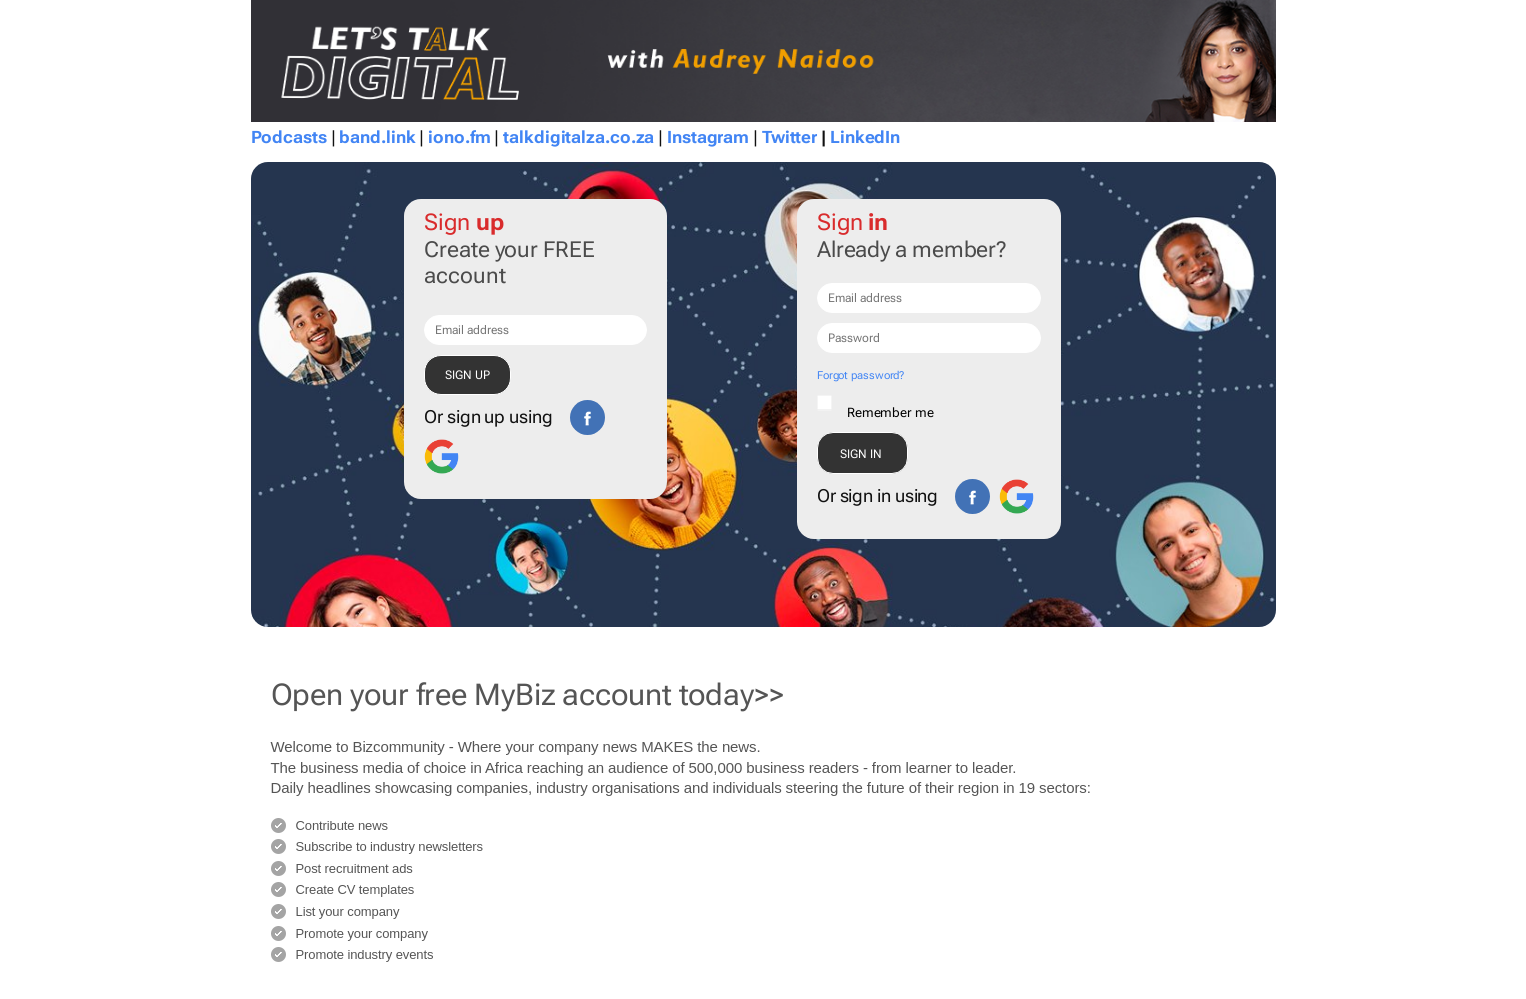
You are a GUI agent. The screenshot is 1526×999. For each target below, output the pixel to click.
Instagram (708, 137)
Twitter (789, 137)
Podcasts (289, 137)
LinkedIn (865, 137)
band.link (377, 137)
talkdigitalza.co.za (578, 137)
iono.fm (459, 137)
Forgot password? (860, 375)
